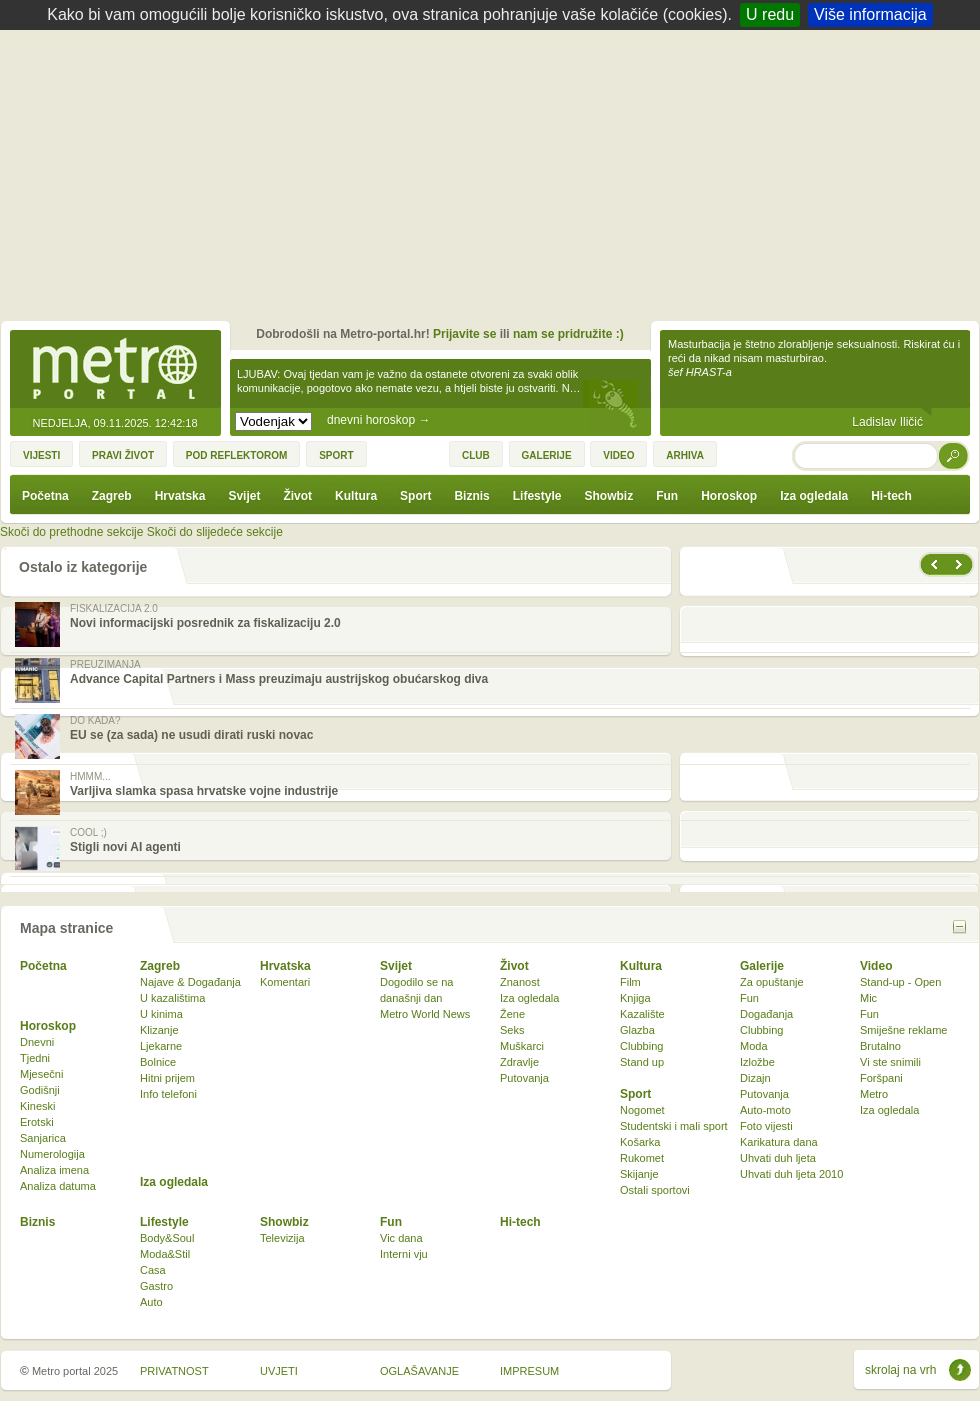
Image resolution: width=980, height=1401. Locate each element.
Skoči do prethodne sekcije (71, 532)
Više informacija (870, 14)
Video (876, 966)
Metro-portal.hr (115, 370)
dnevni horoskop (378, 420)
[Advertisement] (495, 180)
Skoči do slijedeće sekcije (215, 532)
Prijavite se (464, 334)
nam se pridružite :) (568, 334)
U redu (770, 14)
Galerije (762, 966)
